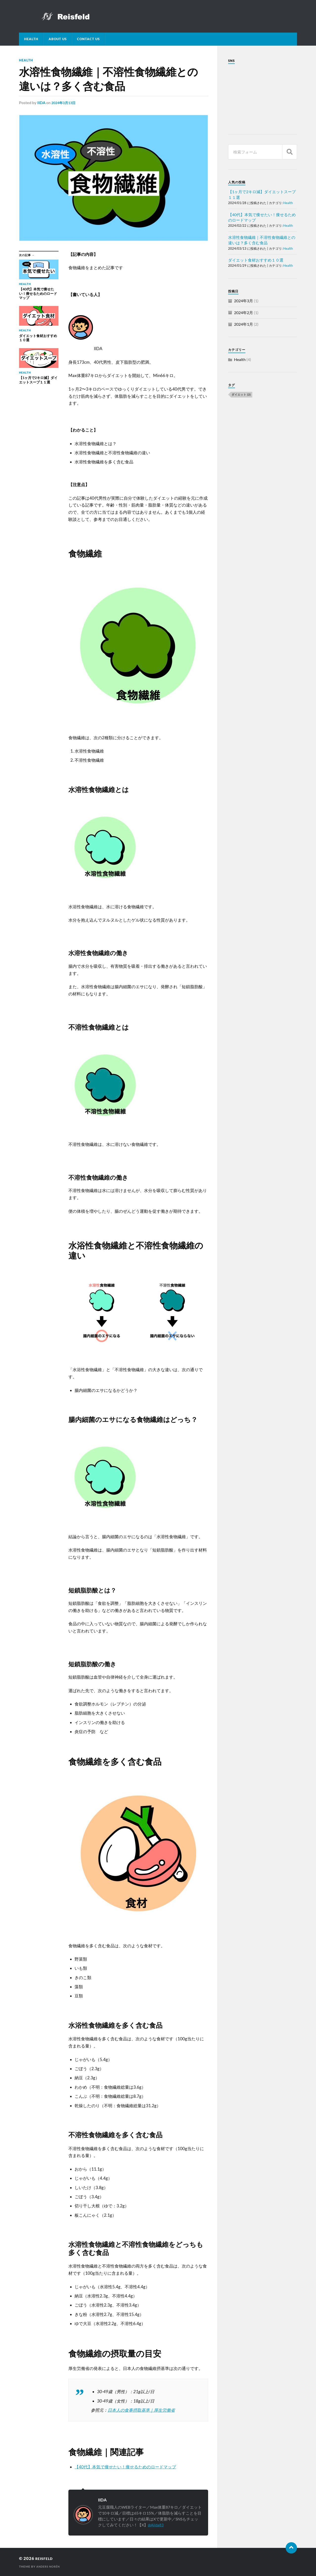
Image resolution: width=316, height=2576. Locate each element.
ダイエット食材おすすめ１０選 (255, 260)
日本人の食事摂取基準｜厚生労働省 (141, 2410)
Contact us (88, 39)
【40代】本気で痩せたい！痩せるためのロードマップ (125, 2466)
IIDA (41, 102)
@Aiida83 (156, 2524)
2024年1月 (243, 324)
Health (31, 39)
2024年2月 (243, 312)
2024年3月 (243, 300)
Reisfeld (45, 2558)
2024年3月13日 (65, 102)
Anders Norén (49, 2566)
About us (58, 39)
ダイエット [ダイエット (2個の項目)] (241, 394)
